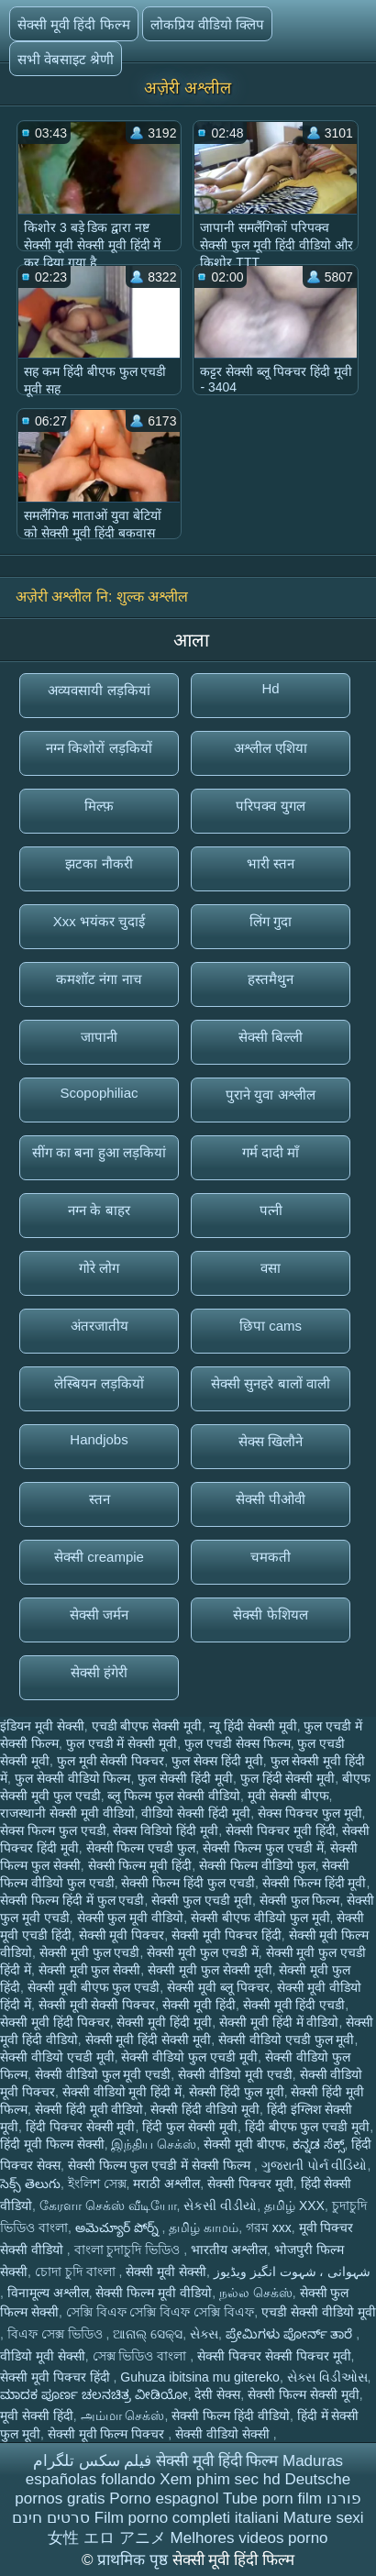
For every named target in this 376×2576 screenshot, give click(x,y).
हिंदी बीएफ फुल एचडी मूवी (307, 2126)
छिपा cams (270, 1325)
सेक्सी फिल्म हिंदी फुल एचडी (188, 1882)
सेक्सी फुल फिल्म (300, 1900)
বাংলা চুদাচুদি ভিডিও (129, 2249)
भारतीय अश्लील (229, 2249)
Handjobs (98, 1439)
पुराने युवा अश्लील (270, 1094)
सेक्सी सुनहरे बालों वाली (270, 1383)
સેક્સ (204, 2334)
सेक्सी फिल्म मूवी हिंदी (140, 1865)
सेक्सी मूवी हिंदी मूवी (164, 2022)
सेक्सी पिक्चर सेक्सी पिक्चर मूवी (274, 2356)
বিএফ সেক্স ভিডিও (56, 2334)
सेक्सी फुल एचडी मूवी (201, 1900)
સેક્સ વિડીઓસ (327, 2377)
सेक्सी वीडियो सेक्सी (224, 2434)
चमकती (270, 1556)
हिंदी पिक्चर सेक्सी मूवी (81, 2126)
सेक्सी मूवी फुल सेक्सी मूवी (210, 1969)
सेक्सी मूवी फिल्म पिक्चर (108, 2434)
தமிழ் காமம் (203, 2227)
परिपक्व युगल (270, 805)
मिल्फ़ (99, 805)
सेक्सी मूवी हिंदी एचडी (294, 2004)
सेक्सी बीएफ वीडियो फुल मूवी (260, 1917)
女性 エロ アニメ (106, 2538)
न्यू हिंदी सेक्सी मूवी (253, 1726)
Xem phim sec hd (220, 2479)
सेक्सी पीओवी (270, 1499)
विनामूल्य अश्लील (48, 2292)
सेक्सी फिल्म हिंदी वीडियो (230, 2415)
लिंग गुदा (270, 921)
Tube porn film (272, 2498)
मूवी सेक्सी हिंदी (36, 2415)
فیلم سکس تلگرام (92, 2461)
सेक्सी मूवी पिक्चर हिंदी (226, 1935)
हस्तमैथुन (270, 979)
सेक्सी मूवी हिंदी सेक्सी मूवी (148, 2039)
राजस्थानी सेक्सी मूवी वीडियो (67, 1813)
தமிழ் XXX (294, 2205)
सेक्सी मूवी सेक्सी (166, 2271)
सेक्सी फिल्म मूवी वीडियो (153, 2292)
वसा (270, 1268)
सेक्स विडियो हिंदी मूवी (165, 1830)
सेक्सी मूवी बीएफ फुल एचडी (94, 1987)
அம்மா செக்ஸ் (123, 2415)
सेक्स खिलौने (270, 1441)
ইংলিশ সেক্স (97, 2183)
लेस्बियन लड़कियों (98, 1383)
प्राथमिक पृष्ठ (134, 2560)
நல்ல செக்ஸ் (256, 2292)
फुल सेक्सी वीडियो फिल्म (73, 1778)
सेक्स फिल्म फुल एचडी (53, 1830)
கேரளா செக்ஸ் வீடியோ (108, 2205)
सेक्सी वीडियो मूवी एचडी (235, 2074)
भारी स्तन (270, 863)
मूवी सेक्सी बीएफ (288, 1795)
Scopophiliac (99, 1092)
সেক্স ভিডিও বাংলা (142, 2356)
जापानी (99, 1037)
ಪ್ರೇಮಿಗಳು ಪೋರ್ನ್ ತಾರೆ (291, 2334)
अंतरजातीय (99, 1325)
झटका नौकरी (98, 863)
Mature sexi (323, 2517)
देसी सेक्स (217, 2394)
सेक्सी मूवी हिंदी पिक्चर (55, 2022)
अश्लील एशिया (270, 748)
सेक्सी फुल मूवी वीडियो (130, 1917)
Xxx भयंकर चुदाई (99, 921)
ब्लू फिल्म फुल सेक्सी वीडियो (173, 1795)
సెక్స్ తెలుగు (30, 2183)
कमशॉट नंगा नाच (98, 979)
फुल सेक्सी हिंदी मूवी (185, 1778)
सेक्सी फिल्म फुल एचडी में (263, 1848)
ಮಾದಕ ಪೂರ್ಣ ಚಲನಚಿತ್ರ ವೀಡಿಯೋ (94, 2394)
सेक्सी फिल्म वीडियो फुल (257, 1865)
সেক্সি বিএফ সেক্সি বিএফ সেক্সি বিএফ (160, 2312)
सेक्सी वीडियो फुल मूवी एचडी (103, 2074)
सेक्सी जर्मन (99, 1614)
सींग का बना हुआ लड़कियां (99, 1152)
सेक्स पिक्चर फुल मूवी (310, 1813)
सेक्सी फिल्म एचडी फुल (141, 1848)
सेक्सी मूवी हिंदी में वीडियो (279, 2022)
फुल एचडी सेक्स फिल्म (237, 1743)
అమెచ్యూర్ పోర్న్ (118, 2227)
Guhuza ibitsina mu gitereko (200, 2377)
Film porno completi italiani (186, 2517)
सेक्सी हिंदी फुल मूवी (236, 2091)
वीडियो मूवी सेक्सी (42, 2356)
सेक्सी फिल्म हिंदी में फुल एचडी (72, 1900)
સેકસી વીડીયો (220, 2205)
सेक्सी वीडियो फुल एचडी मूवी (189, 2057)
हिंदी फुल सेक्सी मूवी (190, 2126)
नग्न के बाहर (98, 1210)
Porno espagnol (163, 2498)
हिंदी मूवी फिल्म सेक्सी (52, 2144)
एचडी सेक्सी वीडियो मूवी (318, 2312)
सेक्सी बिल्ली (270, 1037)
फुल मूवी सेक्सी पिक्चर (111, 1760)
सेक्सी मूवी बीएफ (244, 2144)
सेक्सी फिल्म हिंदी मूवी (314, 1882)
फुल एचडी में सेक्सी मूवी (122, 1743)
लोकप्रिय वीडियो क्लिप (207, 24)
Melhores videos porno (249, 2538)
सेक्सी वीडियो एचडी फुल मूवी (286, 2039)
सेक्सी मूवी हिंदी (199, 2004)
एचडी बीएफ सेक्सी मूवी (147, 1726)
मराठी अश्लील (166, 2183)
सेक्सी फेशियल (270, 1614)
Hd (270, 688)
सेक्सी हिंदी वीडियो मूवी (205, 2109)
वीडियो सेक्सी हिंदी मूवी (195, 1813)
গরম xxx (269, 2227)
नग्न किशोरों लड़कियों (98, 748)
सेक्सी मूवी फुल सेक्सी (90, 1969)
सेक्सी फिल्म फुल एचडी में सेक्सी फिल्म (161, 2165)
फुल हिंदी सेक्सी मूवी (288, 1778)
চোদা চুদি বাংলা (77, 2271)
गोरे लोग (99, 1268)
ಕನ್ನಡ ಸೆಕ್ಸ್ (319, 2144)
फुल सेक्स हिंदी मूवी (217, 1760)
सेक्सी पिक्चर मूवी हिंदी (281, 1830)
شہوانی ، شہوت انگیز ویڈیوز (292, 2271)
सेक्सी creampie (99, 1556)
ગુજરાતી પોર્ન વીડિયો (314, 2165)
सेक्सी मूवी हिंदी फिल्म (73, 24)
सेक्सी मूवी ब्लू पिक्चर (218, 1987)
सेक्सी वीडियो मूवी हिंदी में (122, 2091)
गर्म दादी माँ (270, 1152)
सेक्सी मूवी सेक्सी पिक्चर (97, 2004)
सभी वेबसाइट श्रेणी (65, 59)
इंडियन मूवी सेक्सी (42, 1726)
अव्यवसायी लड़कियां (98, 690)
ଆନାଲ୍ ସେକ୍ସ (147, 2334)
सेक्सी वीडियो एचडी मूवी (57, 2057)
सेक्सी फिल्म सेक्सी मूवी (303, 2394)
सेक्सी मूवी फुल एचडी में (203, 1952)
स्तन (99, 1499)
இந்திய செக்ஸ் (153, 2144)
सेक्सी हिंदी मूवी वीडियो (89, 2109)
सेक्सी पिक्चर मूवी (250, 2183)
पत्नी (271, 1210)
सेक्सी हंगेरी (99, 1672)
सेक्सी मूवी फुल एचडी (89, 1952)
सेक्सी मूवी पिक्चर (122, 1935)
